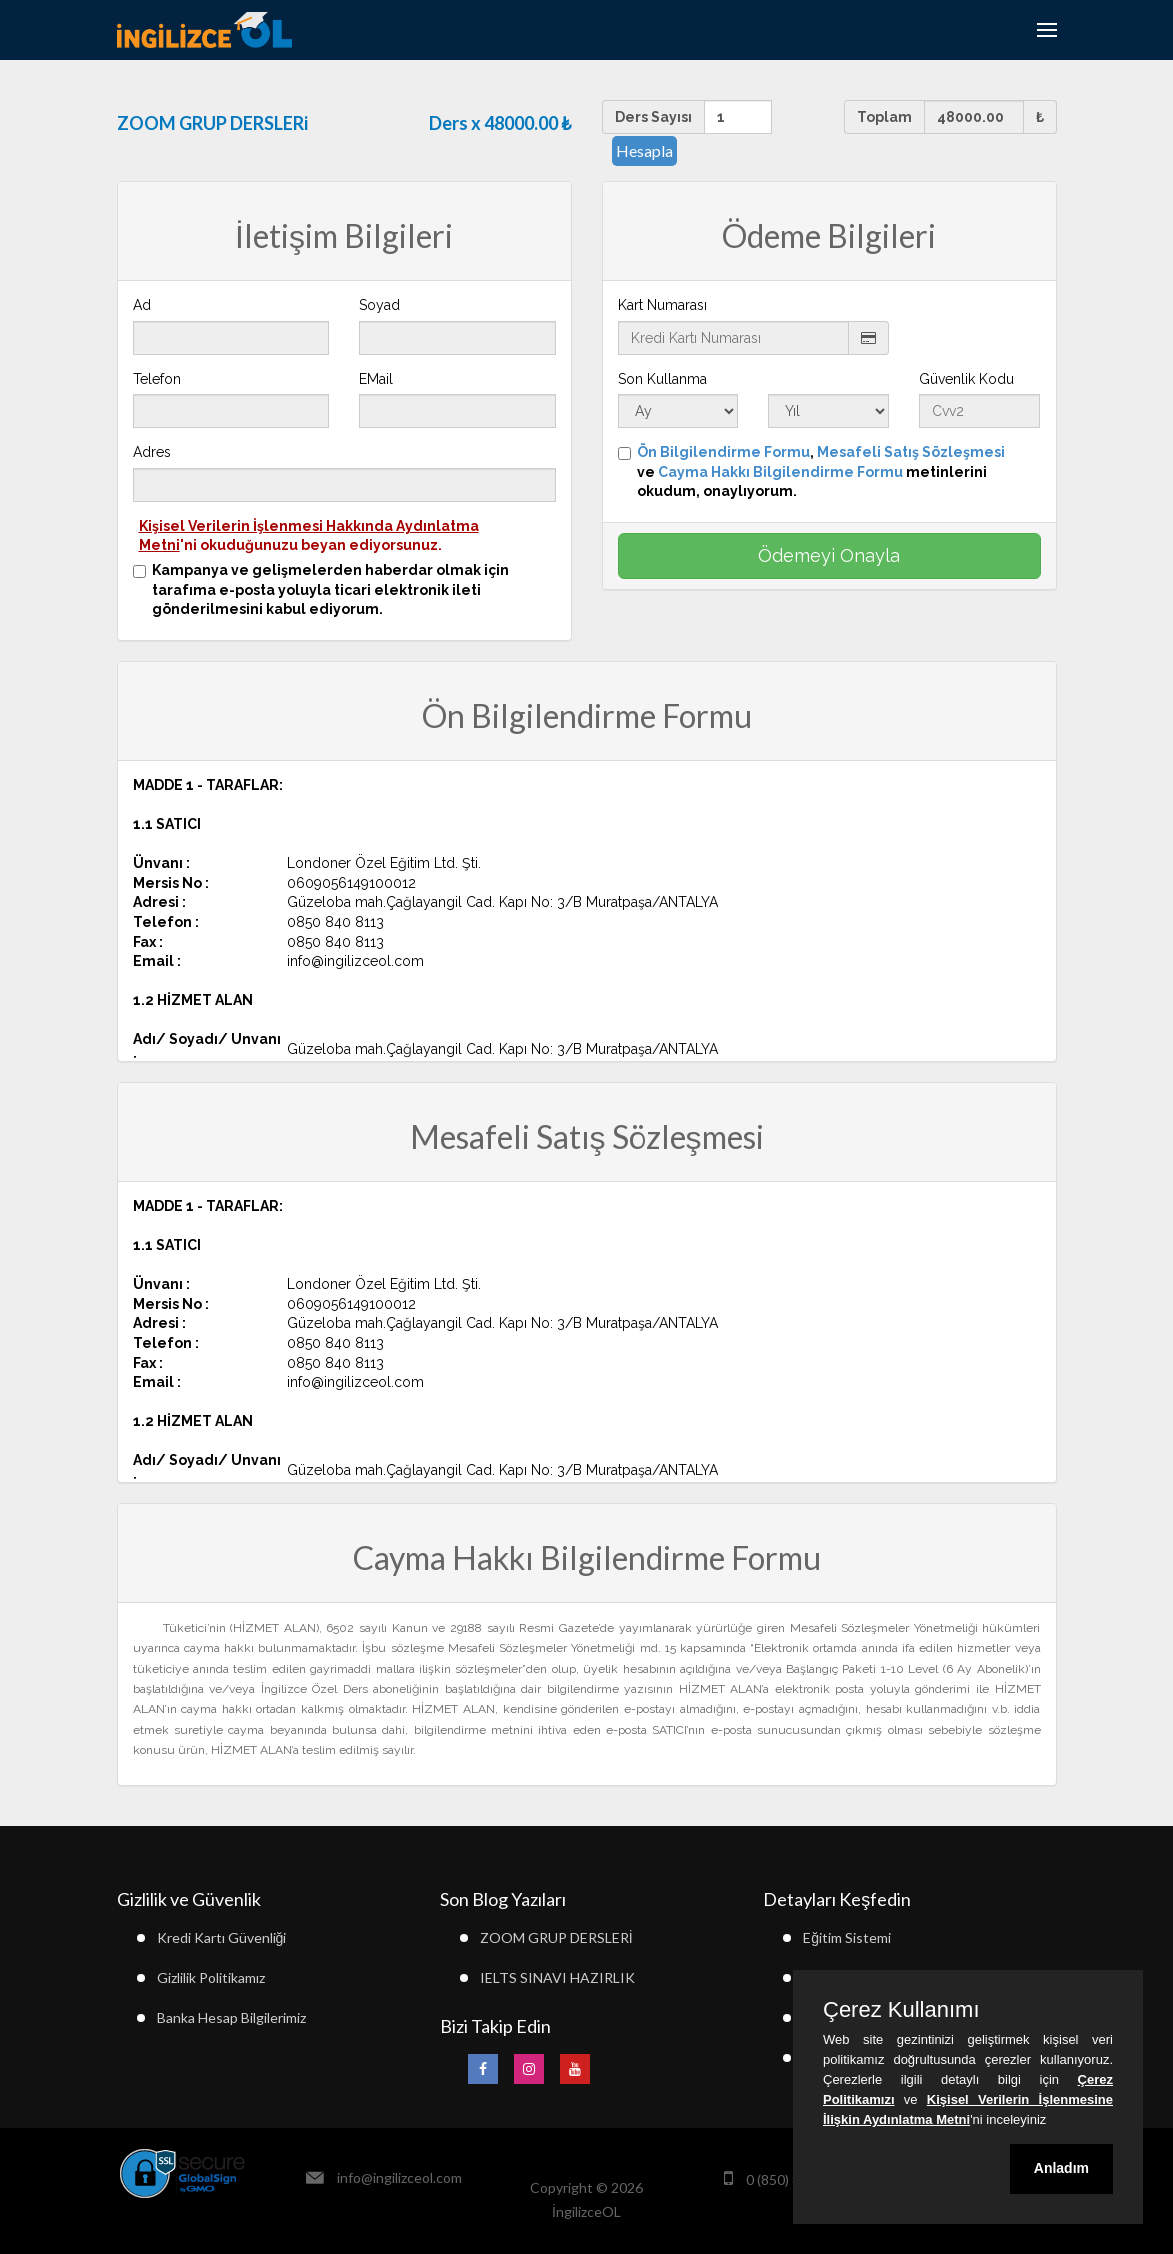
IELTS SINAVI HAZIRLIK (557, 1977)
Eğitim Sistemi (847, 1937)
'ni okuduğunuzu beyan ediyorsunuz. (309, 536)
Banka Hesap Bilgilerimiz (231, 2017)
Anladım (1061, 2168)
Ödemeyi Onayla (829, 555)
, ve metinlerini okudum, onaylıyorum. (821, 471)
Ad (142, 305)
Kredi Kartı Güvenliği (222, 1937)
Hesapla (644, 150)
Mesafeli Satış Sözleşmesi (911, 452)
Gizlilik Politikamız (211, 1977)
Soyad (379, 305)
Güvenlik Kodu (966, 379)
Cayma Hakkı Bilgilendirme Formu (780, 472)
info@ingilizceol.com (399, 2177)
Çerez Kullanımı (901, 2010)
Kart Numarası (662, 305)
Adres (152, 452)
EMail (376, 379)
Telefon (157, 379)
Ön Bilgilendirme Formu (723, 452)
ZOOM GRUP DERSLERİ (556, 1937)
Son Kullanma (662, 379)
